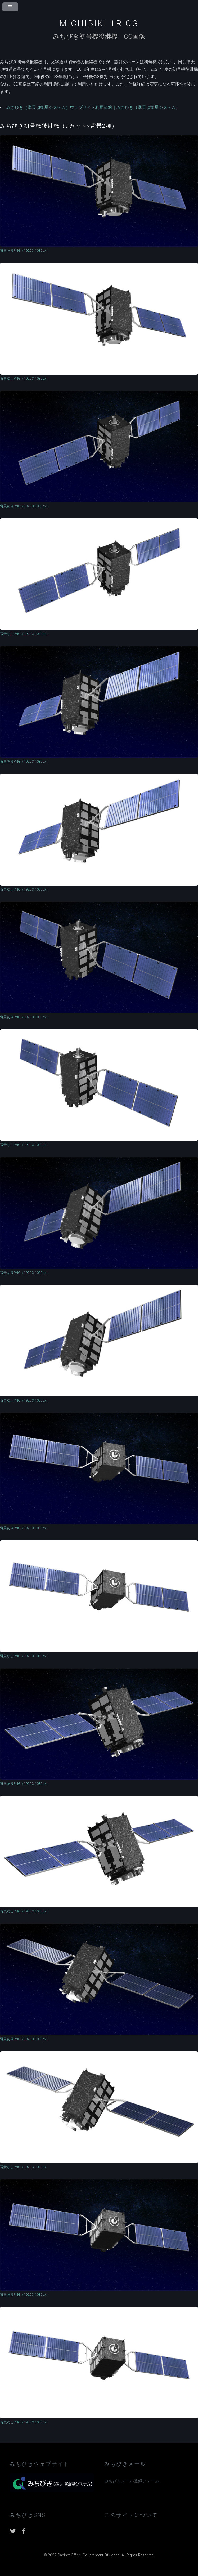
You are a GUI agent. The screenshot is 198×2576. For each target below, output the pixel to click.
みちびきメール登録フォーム (131, 2481)
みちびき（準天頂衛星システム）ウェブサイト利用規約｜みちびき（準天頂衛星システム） (93, 107)
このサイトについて (131, 2515)
